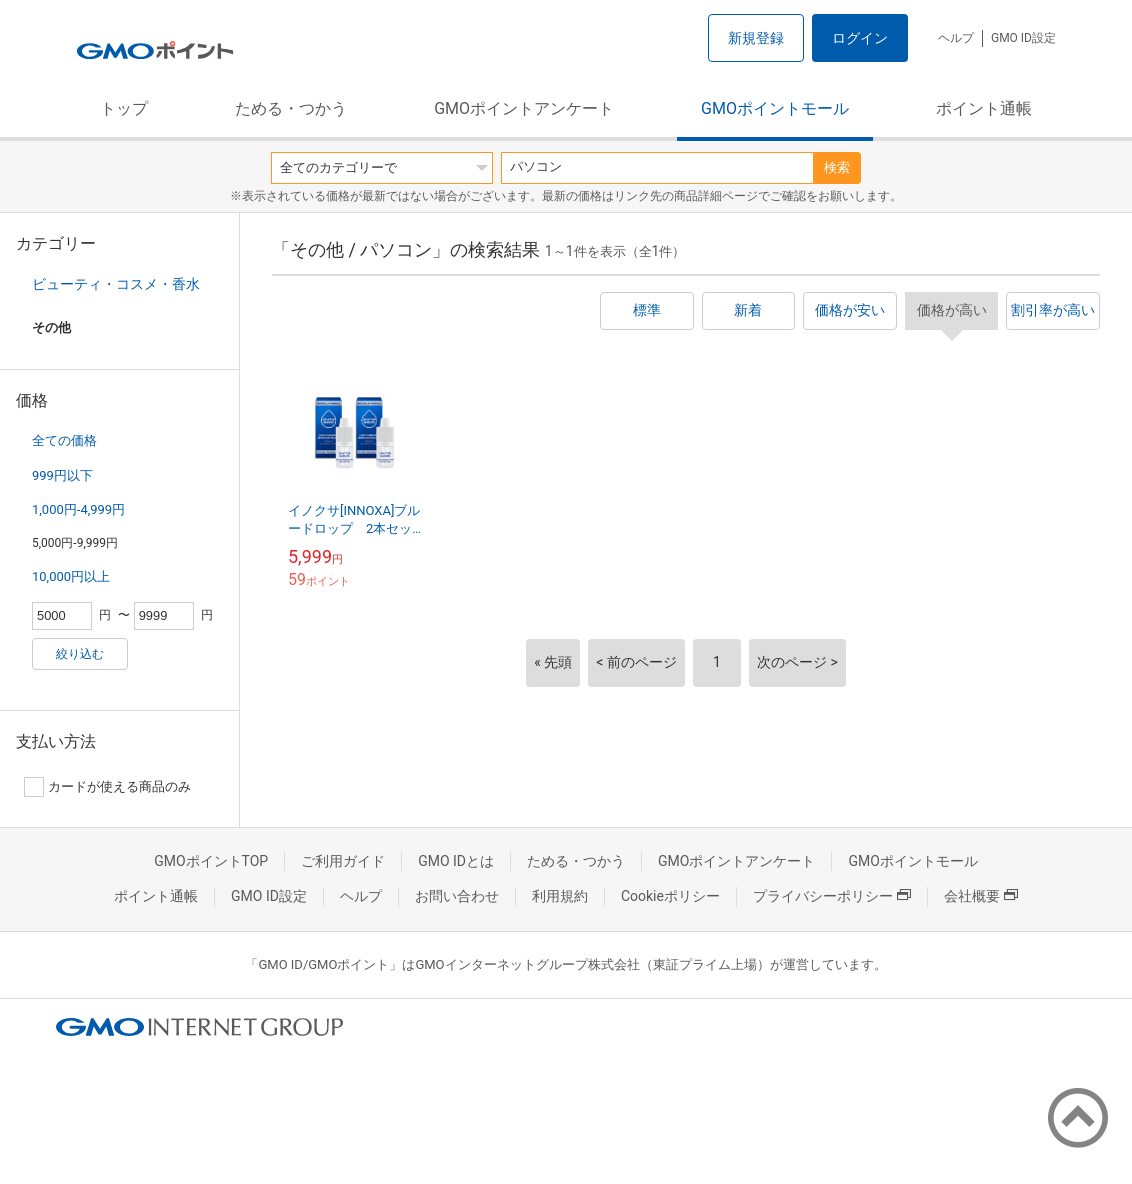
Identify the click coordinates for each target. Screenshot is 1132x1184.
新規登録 (756, 38)
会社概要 (981, 896)
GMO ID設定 (1023, 38)
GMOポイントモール (775, 108)
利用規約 (560, 896)
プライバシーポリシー (832, 896)
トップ (124, 108)
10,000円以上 (71, 576)
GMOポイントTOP (211, 861)
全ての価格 (64, 440)
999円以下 (62, 475)
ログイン (860, 38)
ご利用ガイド (343, 861)
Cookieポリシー (670, 896)
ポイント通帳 (984, 108)
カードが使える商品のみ (107, 787)
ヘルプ (956, 38)
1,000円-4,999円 (78, 509)
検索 (837, 167)
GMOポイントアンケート (524, 108)
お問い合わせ (457, 896)
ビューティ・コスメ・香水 (116, 284)
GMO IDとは (456, 861)
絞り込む (80, 654)
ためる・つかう (291, 108)
